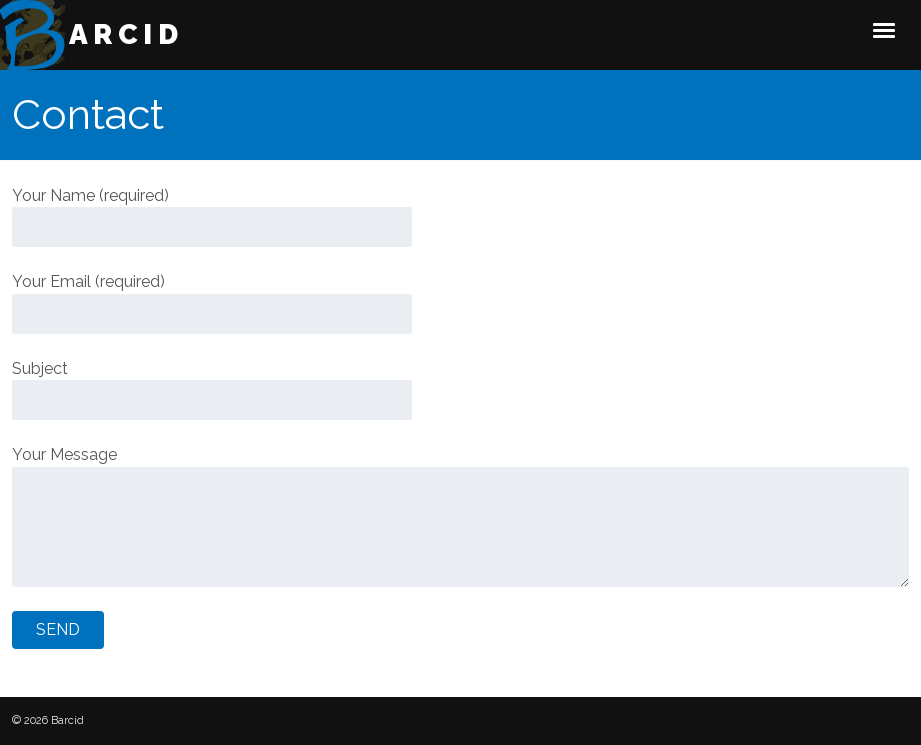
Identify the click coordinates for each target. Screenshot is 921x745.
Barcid (113, 34)
